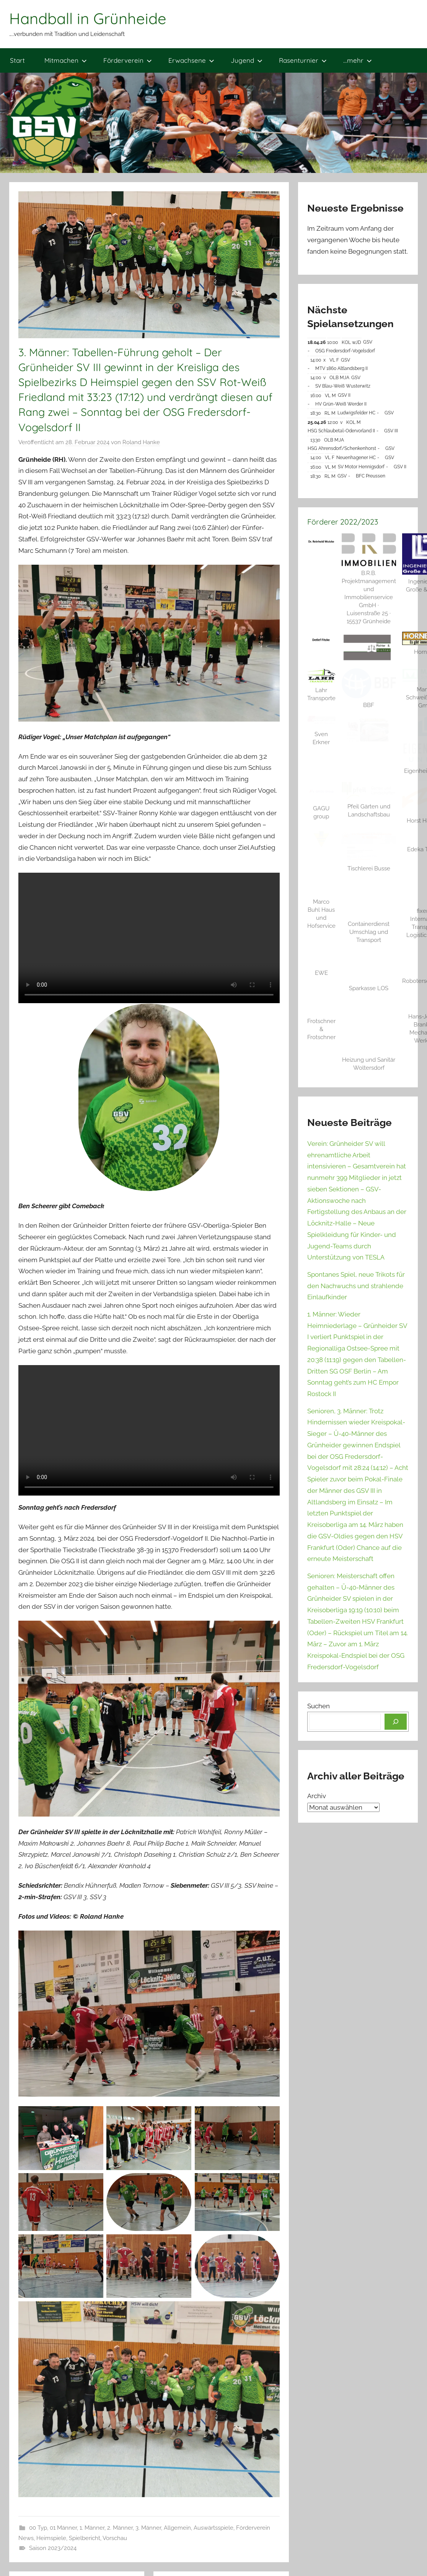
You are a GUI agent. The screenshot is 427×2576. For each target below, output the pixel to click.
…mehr (357, 60)
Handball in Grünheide (87, 18)
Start (17, 60)
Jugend (246, 60)
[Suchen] (396, 1722)
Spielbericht (84, 2538)
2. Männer (120, 2527)
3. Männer (148, 2527)
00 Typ (38, 2527)
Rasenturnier (303, 60)
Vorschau (115, 2538)
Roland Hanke (141, 442)
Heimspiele (51, 2538)
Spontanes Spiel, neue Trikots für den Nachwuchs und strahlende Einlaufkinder (356, 1286)
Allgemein (177, 2527)
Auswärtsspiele (213, 2527)
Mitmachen (65, 60)
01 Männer (63, 2527)
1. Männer (92, 2527)
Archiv (316, 1796)
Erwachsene (191, 60)
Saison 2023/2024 (53, 2548)
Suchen (318, 1706)
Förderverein (127, 60)
